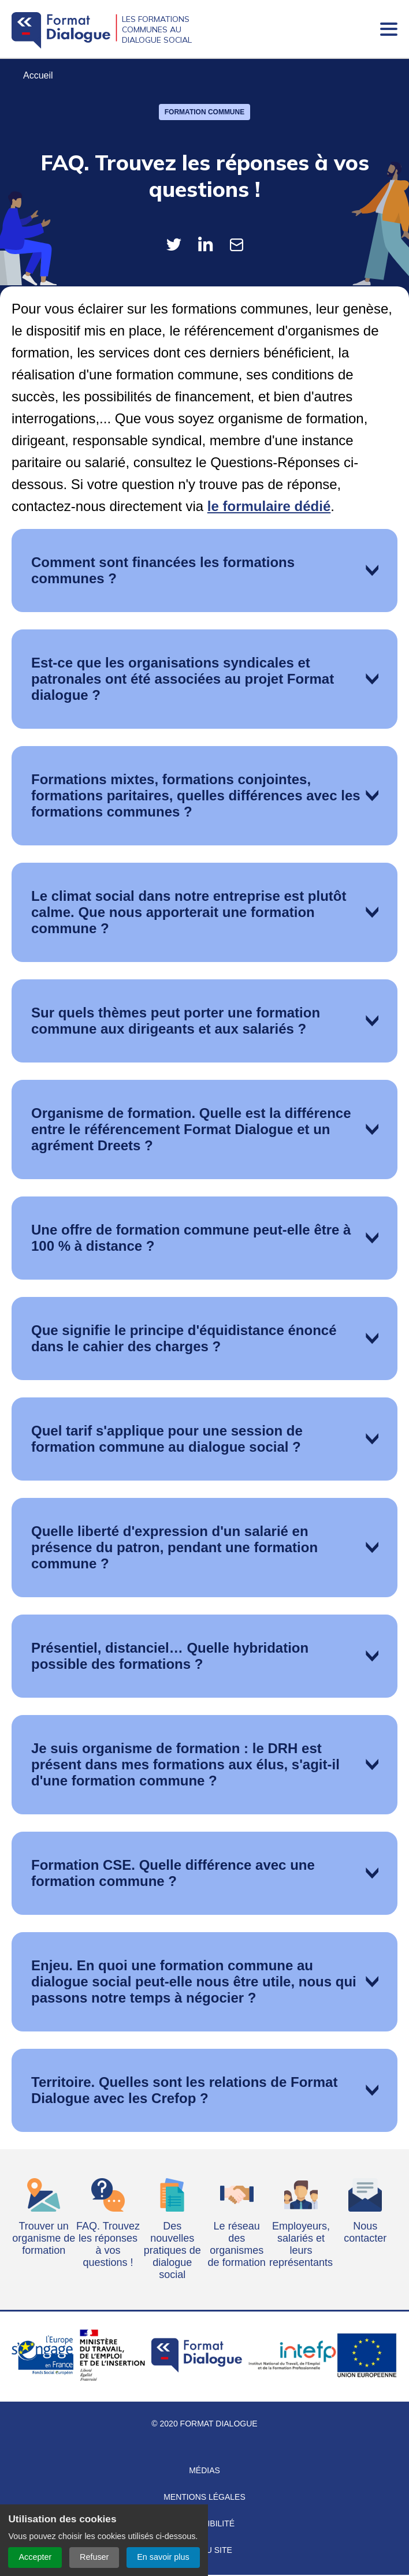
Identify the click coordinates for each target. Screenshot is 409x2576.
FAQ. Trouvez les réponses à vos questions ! (108, 2245)
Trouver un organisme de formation (43, 2239)
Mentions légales (204, 2498)
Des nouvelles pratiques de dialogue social (172, 2251)
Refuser (94, 2557)
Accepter (34, 2557)
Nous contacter (365, 2233)
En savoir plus (163, 2557)
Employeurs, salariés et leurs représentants (301, 2245)
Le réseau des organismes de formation (237, 2245)
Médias (204, 2471)
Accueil (38, 76)
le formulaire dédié (268, 507)
